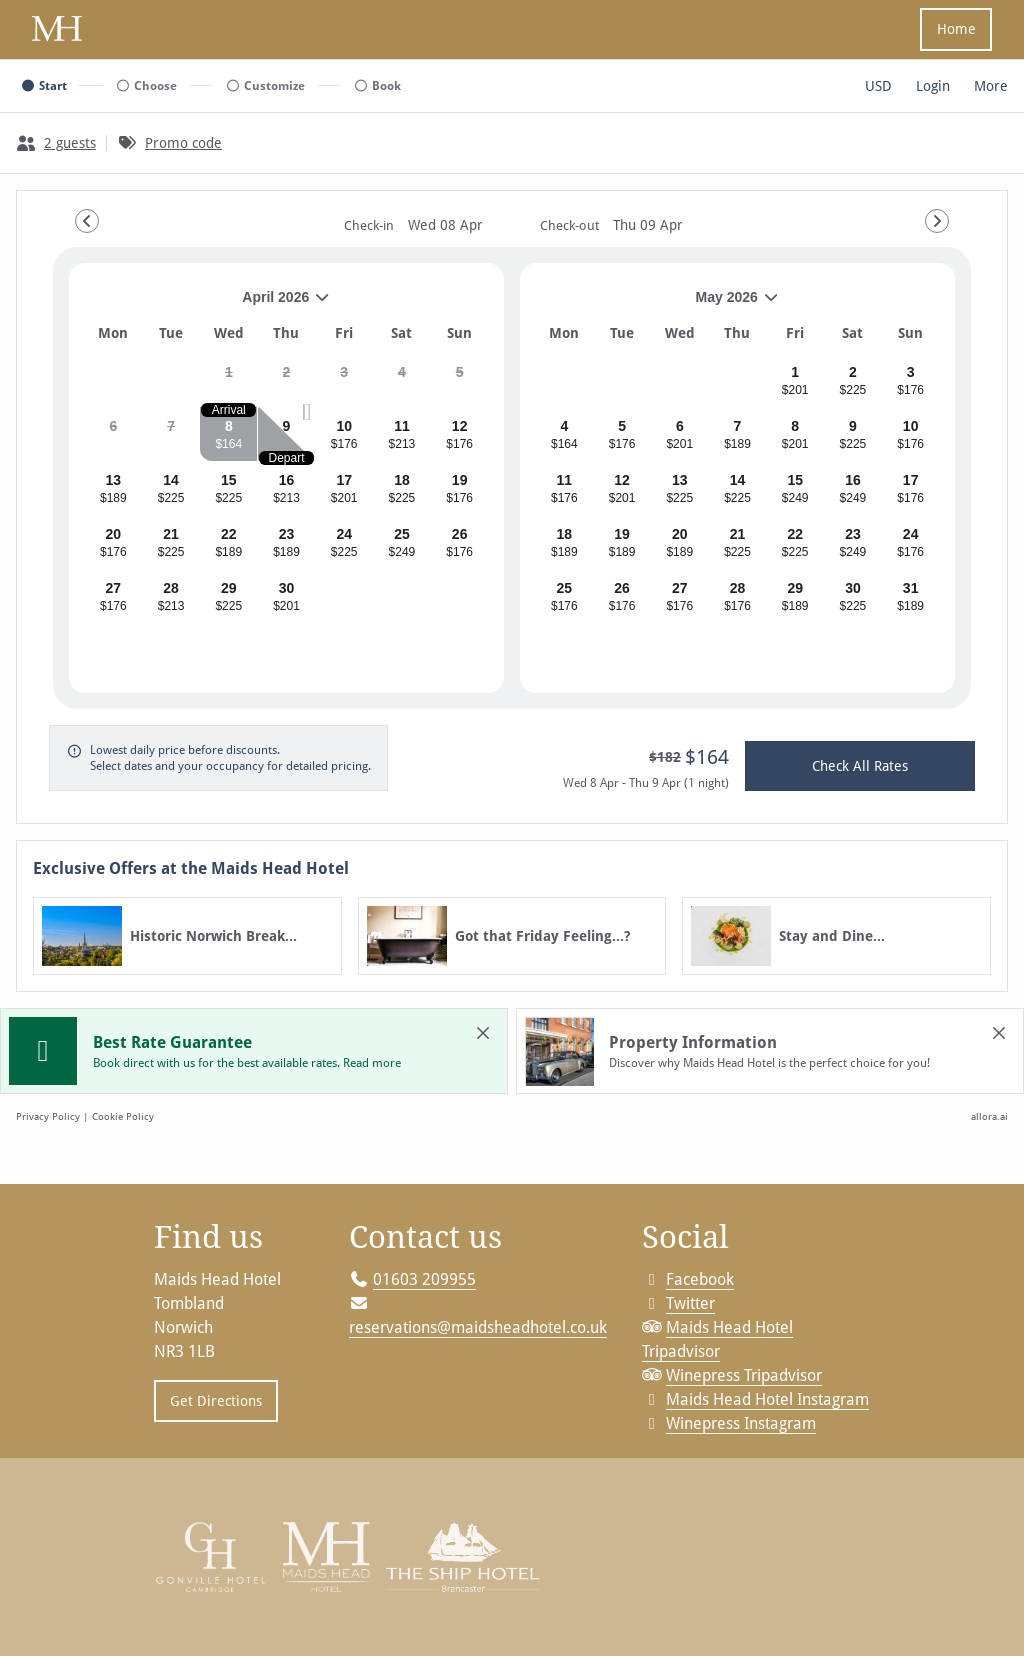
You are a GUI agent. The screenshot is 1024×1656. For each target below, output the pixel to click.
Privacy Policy (48, 1116)
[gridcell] (228, 380)
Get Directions (208, 1402)
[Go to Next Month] (937, 221)
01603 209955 (424, 1273)
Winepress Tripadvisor (744, 1369)
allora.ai (989, 1116)
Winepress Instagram (741, 1417)
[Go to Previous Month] (87, 221)
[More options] (991, 86)
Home (956, 29)
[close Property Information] (999, 1033)
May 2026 (657, 304)
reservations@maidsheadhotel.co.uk (478, 1321)
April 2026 (208, 304)
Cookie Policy (123, 1116)
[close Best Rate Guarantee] (483, 1033)
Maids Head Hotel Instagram (767, 1393)
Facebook (700, 1273)
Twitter (690, 1297)
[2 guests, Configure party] (56, 143)
